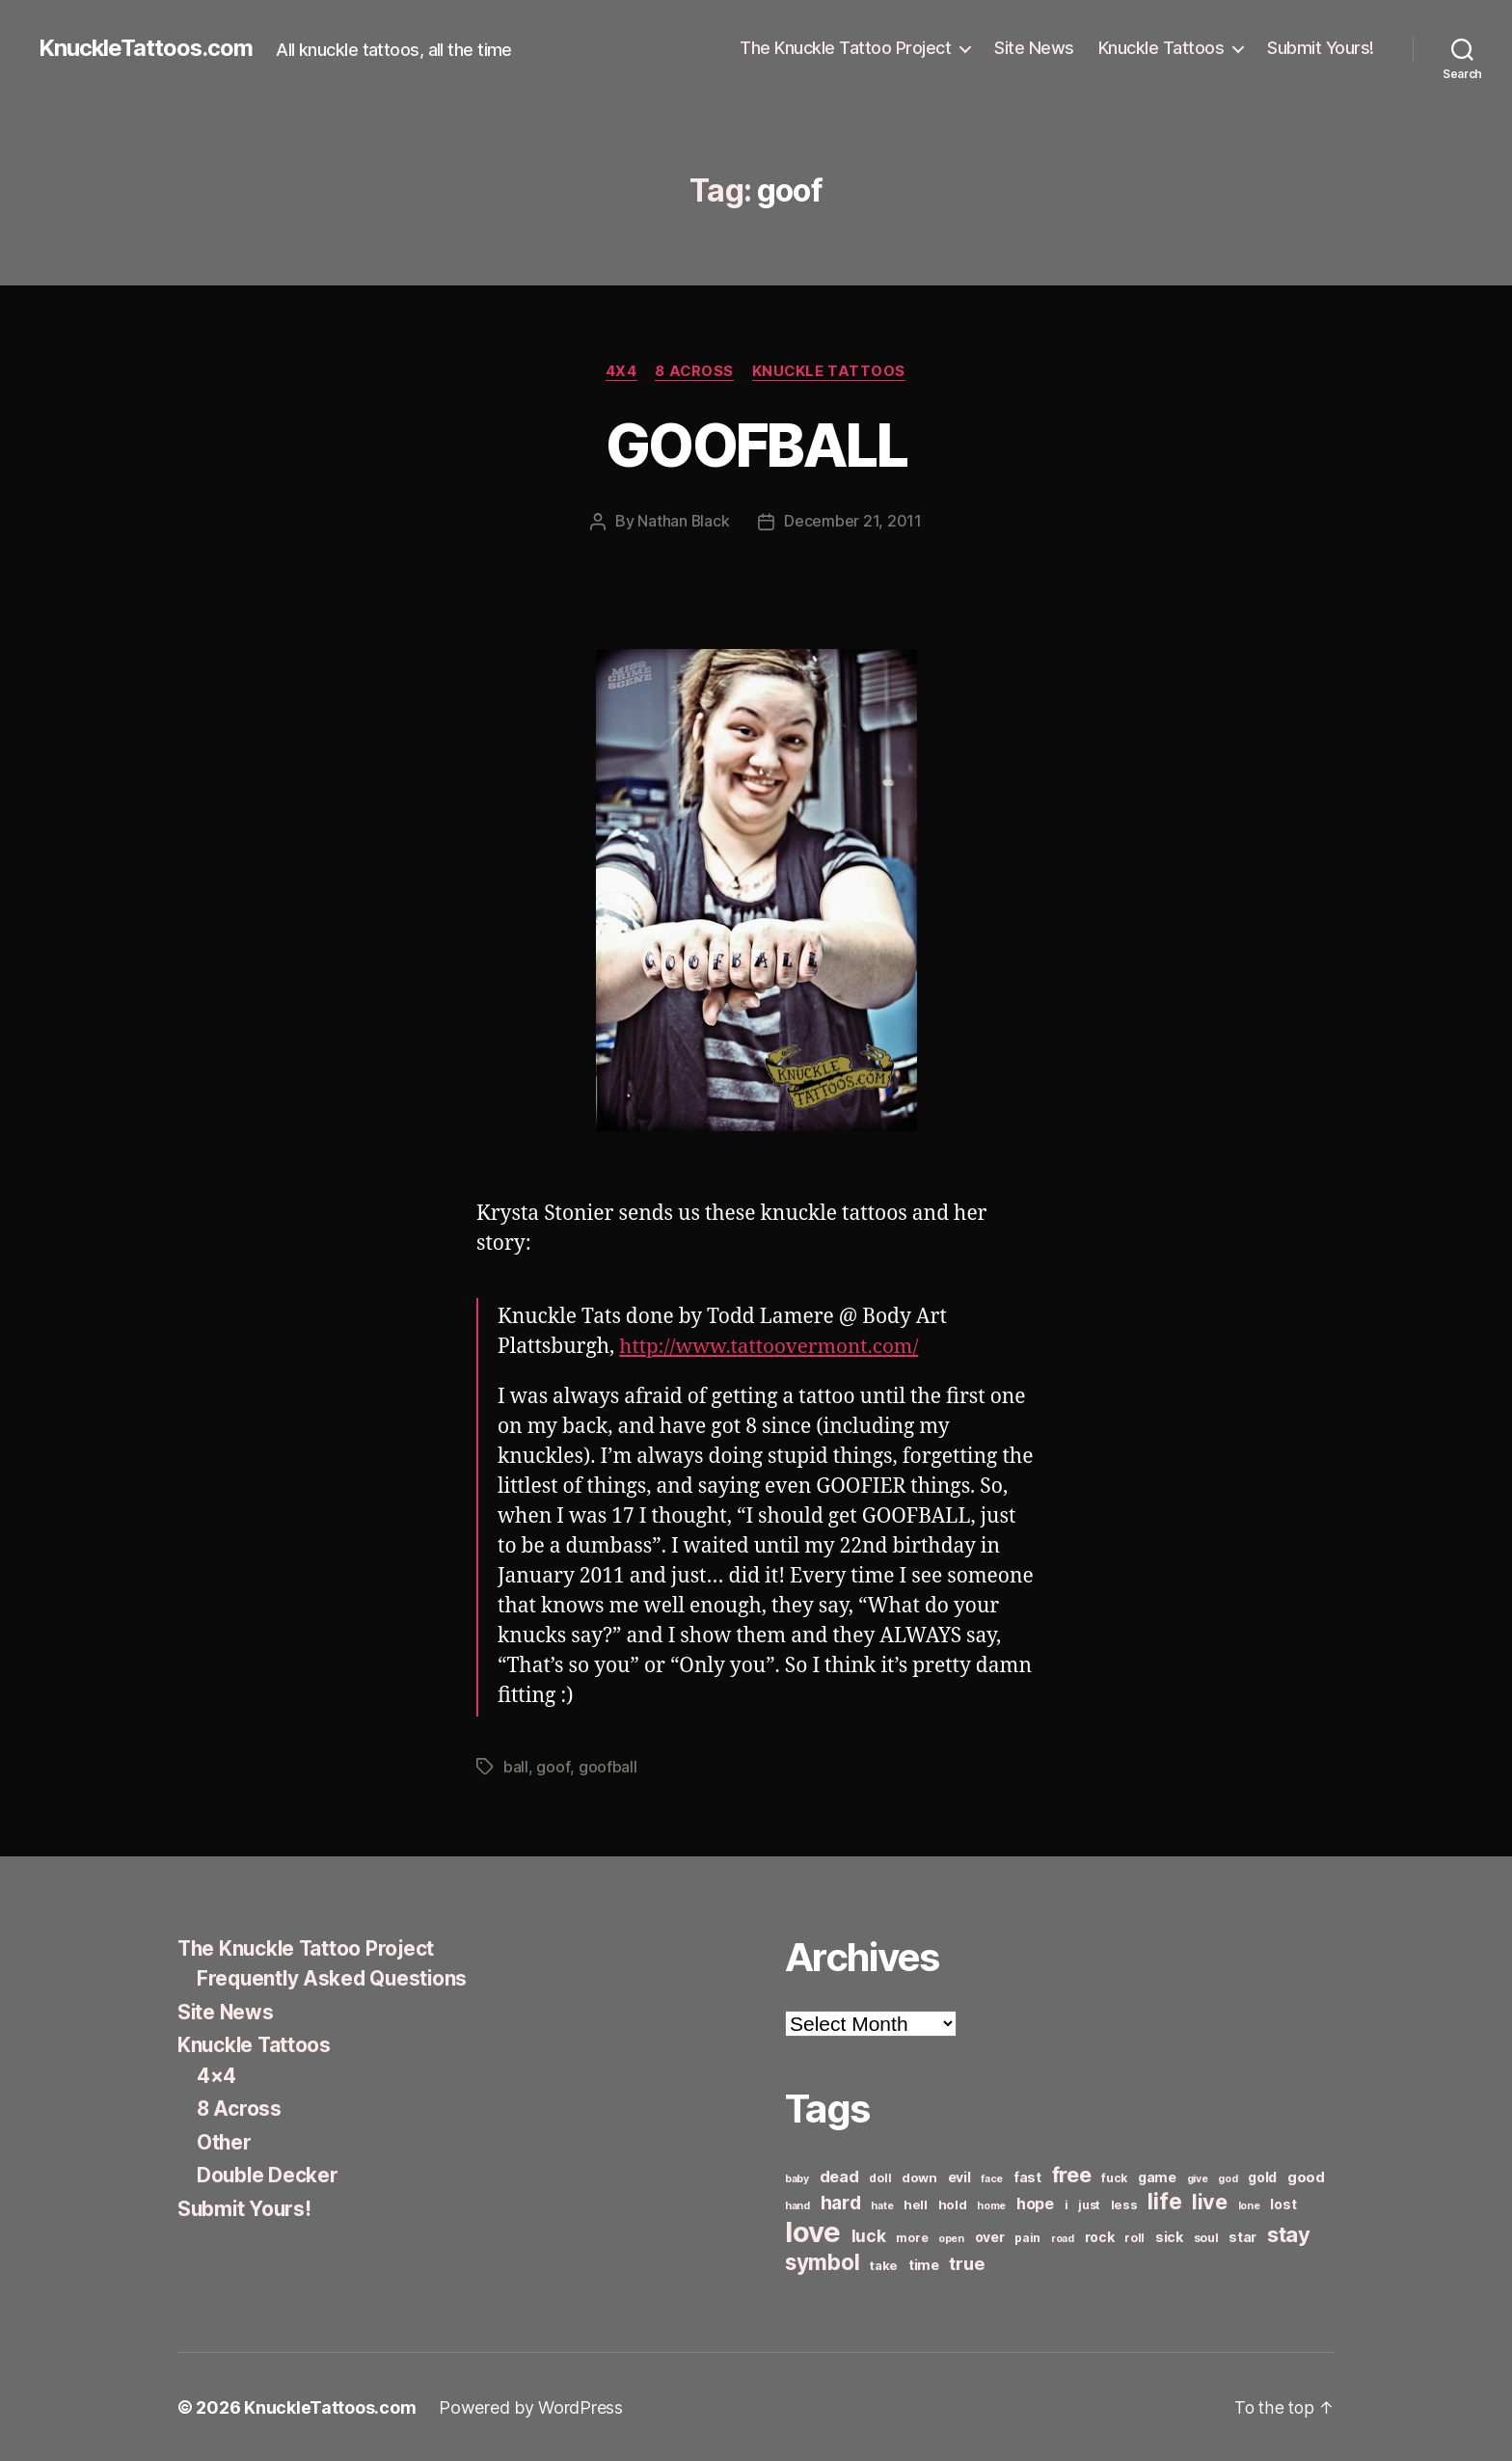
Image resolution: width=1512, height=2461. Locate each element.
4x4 (619, 371)
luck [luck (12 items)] (868, 2235)
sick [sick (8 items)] (1169, 2236)
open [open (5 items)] (951, 2237)
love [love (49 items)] (813, 2231)
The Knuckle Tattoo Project (845, 48)
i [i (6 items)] (1066, 2204)
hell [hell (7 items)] (916, 2203)
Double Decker (268, 2174)
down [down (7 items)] (919, 2176)
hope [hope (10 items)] (1035, 2203)
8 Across (694, 371)
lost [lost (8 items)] (1283, 2203)
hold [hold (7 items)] (952, 2203)
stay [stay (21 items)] (1288, 2233)
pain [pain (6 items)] (1027, 2237)
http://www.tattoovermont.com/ (771, 1347)
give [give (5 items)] (1197, 2178)
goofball (607, 1766)
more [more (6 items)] (912, 2237)
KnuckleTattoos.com (147, 48)
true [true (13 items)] (966, 2262)
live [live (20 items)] (1210, 2200)
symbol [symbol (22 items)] (822, 2261)
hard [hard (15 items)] (841, 2201)
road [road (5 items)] (1062, 2237)
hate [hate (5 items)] (882, 2205)
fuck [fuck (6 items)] (1114, 2177)
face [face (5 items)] (992, 2178)
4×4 (216, 2075)
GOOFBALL (756, 445)
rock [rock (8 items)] (1100, 2236)
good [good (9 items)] (1306, 2176)
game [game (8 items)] (1157, 2176)
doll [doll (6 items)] (880, 2177)
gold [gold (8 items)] (1262, 2176)
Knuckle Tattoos (1161, 48)
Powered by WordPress (531, 2406)
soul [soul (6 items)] (1206, 2237)
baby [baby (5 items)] (797, 2178)
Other (225, 2141)
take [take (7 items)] (884, 2264)
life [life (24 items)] (1164, 2200)
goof (552, 1766)
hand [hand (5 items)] (797, 2205)
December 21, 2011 (853, 521)
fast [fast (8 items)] (1027, 2176)
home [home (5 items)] (991, 2205)
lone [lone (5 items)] (1249, 2205)
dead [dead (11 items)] (839, 2175)
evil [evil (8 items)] (959, 2176)
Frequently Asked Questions (334, 1977)
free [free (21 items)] (1072, 2173)
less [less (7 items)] (1124, 2203)
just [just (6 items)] (1089, 2204)
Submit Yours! (1320, 48)
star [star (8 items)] (1242, 2236)
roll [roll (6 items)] (1134, 2237)
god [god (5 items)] (1227, 2178)
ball (515, 1766)
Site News (1034, 48)
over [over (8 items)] (990, 2236)
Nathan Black (683, 521)
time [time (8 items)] (923, 2264)
